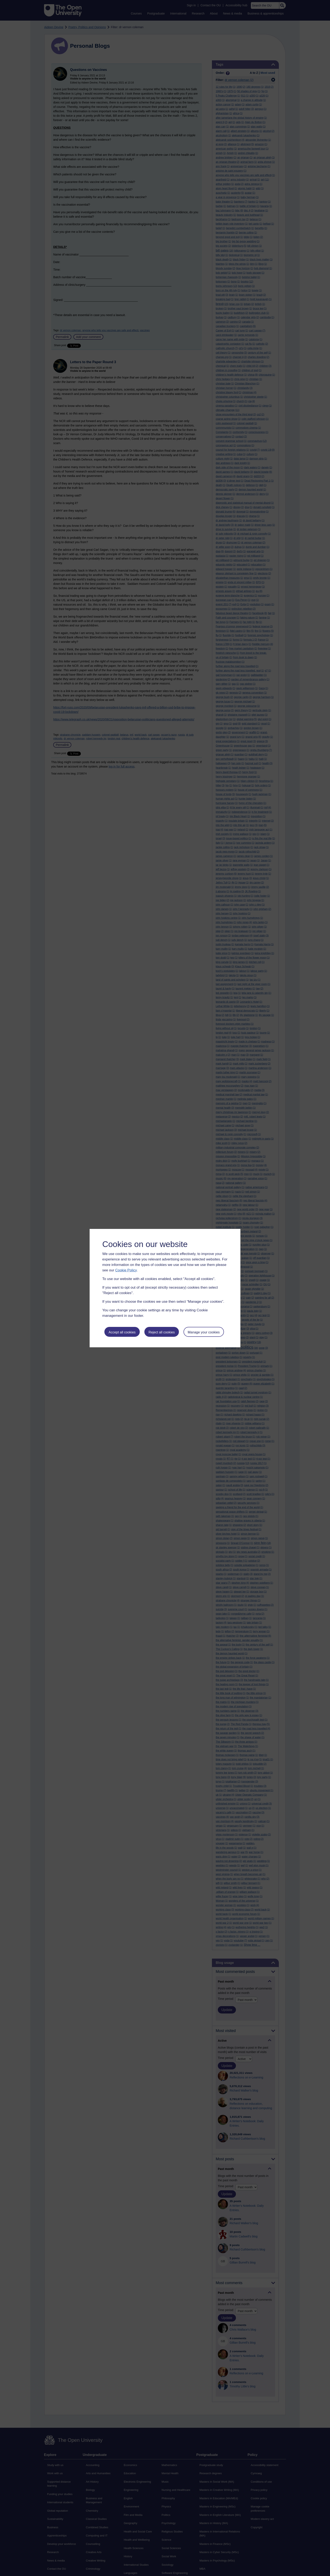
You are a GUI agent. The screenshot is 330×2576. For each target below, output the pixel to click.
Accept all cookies (122, 1332)
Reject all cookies (162, 1332)
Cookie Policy (126, 1270)
